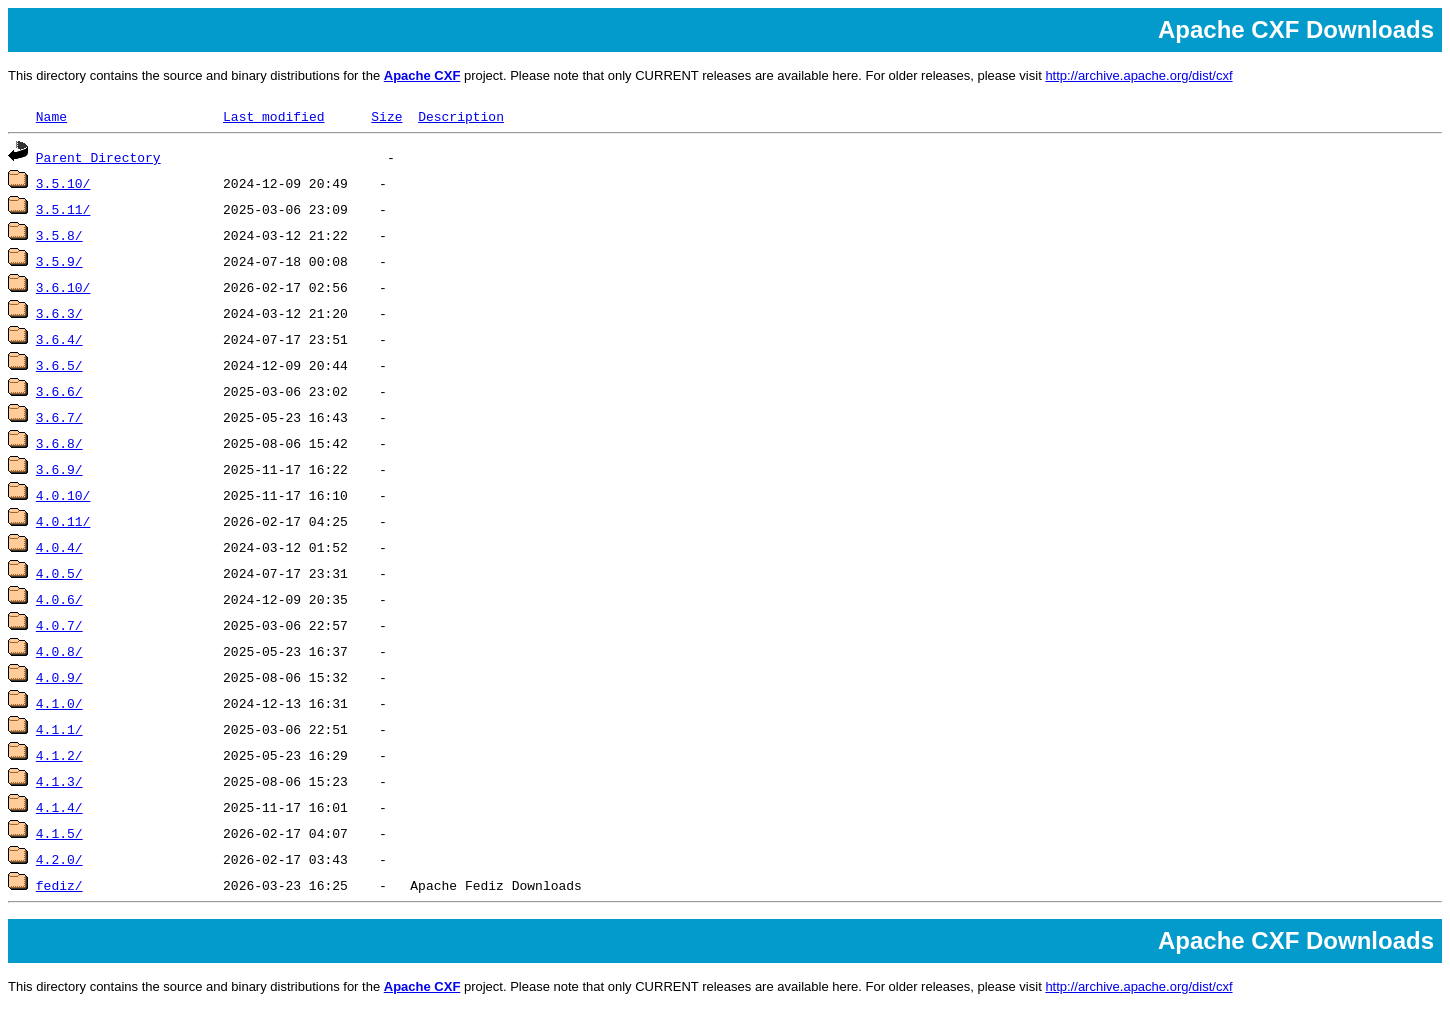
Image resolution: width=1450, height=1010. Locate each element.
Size (386, 116)
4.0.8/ (59, 651)
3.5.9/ (59, 261)
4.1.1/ (59, 729)
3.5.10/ (63, 183)
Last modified (273, 116)
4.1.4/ (59, 807)
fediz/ (59, 885)
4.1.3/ (59, 781)
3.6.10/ (63, 287)
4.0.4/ (59, 547)
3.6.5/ (59, 365)
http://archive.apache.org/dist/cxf (1138, 75)
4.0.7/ (59, 625)
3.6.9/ (59, 469)
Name (51, 116)
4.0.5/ (59, 573)
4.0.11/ (63, 521)
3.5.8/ (59, 235)
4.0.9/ (59, 677)
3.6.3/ (59, 313)
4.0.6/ (59, 599)
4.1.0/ (59, 703)
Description (461, 116)
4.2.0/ (59, 859)
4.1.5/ (59, 833)
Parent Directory (98, 157)
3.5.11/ (63, 209)
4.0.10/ (63, 495)
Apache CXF (422, 75)
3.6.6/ (59, 391)
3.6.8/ (59, 443)
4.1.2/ (59, 755)
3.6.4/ (59, 339)
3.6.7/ (59, 417)
